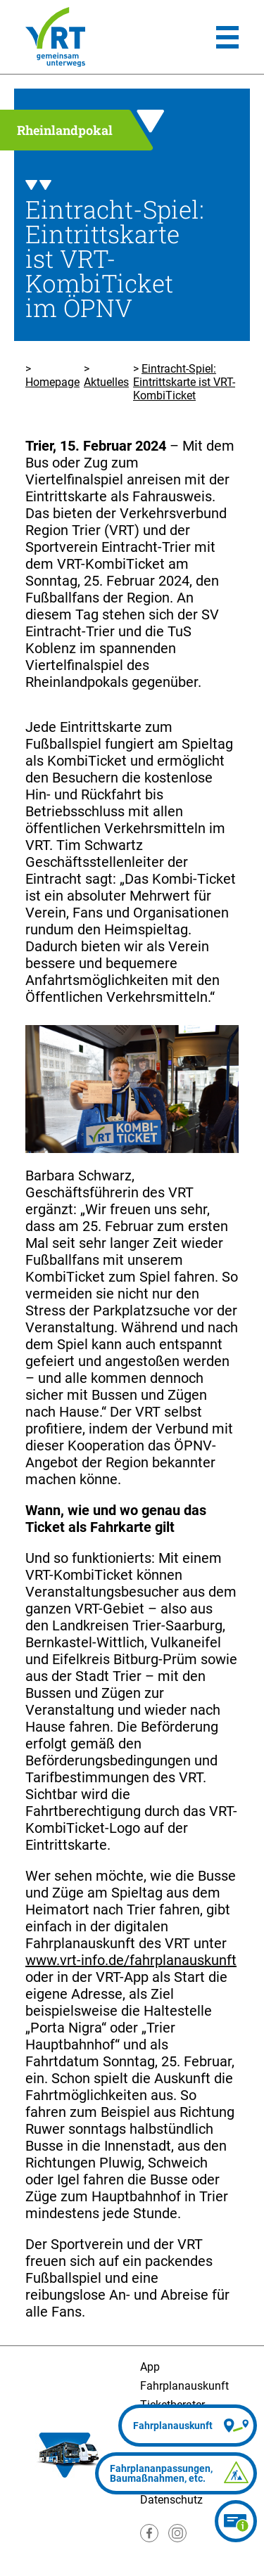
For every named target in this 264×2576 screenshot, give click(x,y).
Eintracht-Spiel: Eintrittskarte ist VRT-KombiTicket (184, 382)
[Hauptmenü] (227, 37)
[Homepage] (55, 37)
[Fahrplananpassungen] (176, 2473)
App (150, 2367)
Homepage (52, 382)
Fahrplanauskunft (184, 2386)
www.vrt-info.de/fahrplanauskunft (131, 1960)
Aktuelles (106, 382)
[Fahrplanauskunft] (187, 2425)
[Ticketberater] (236, 2521)
